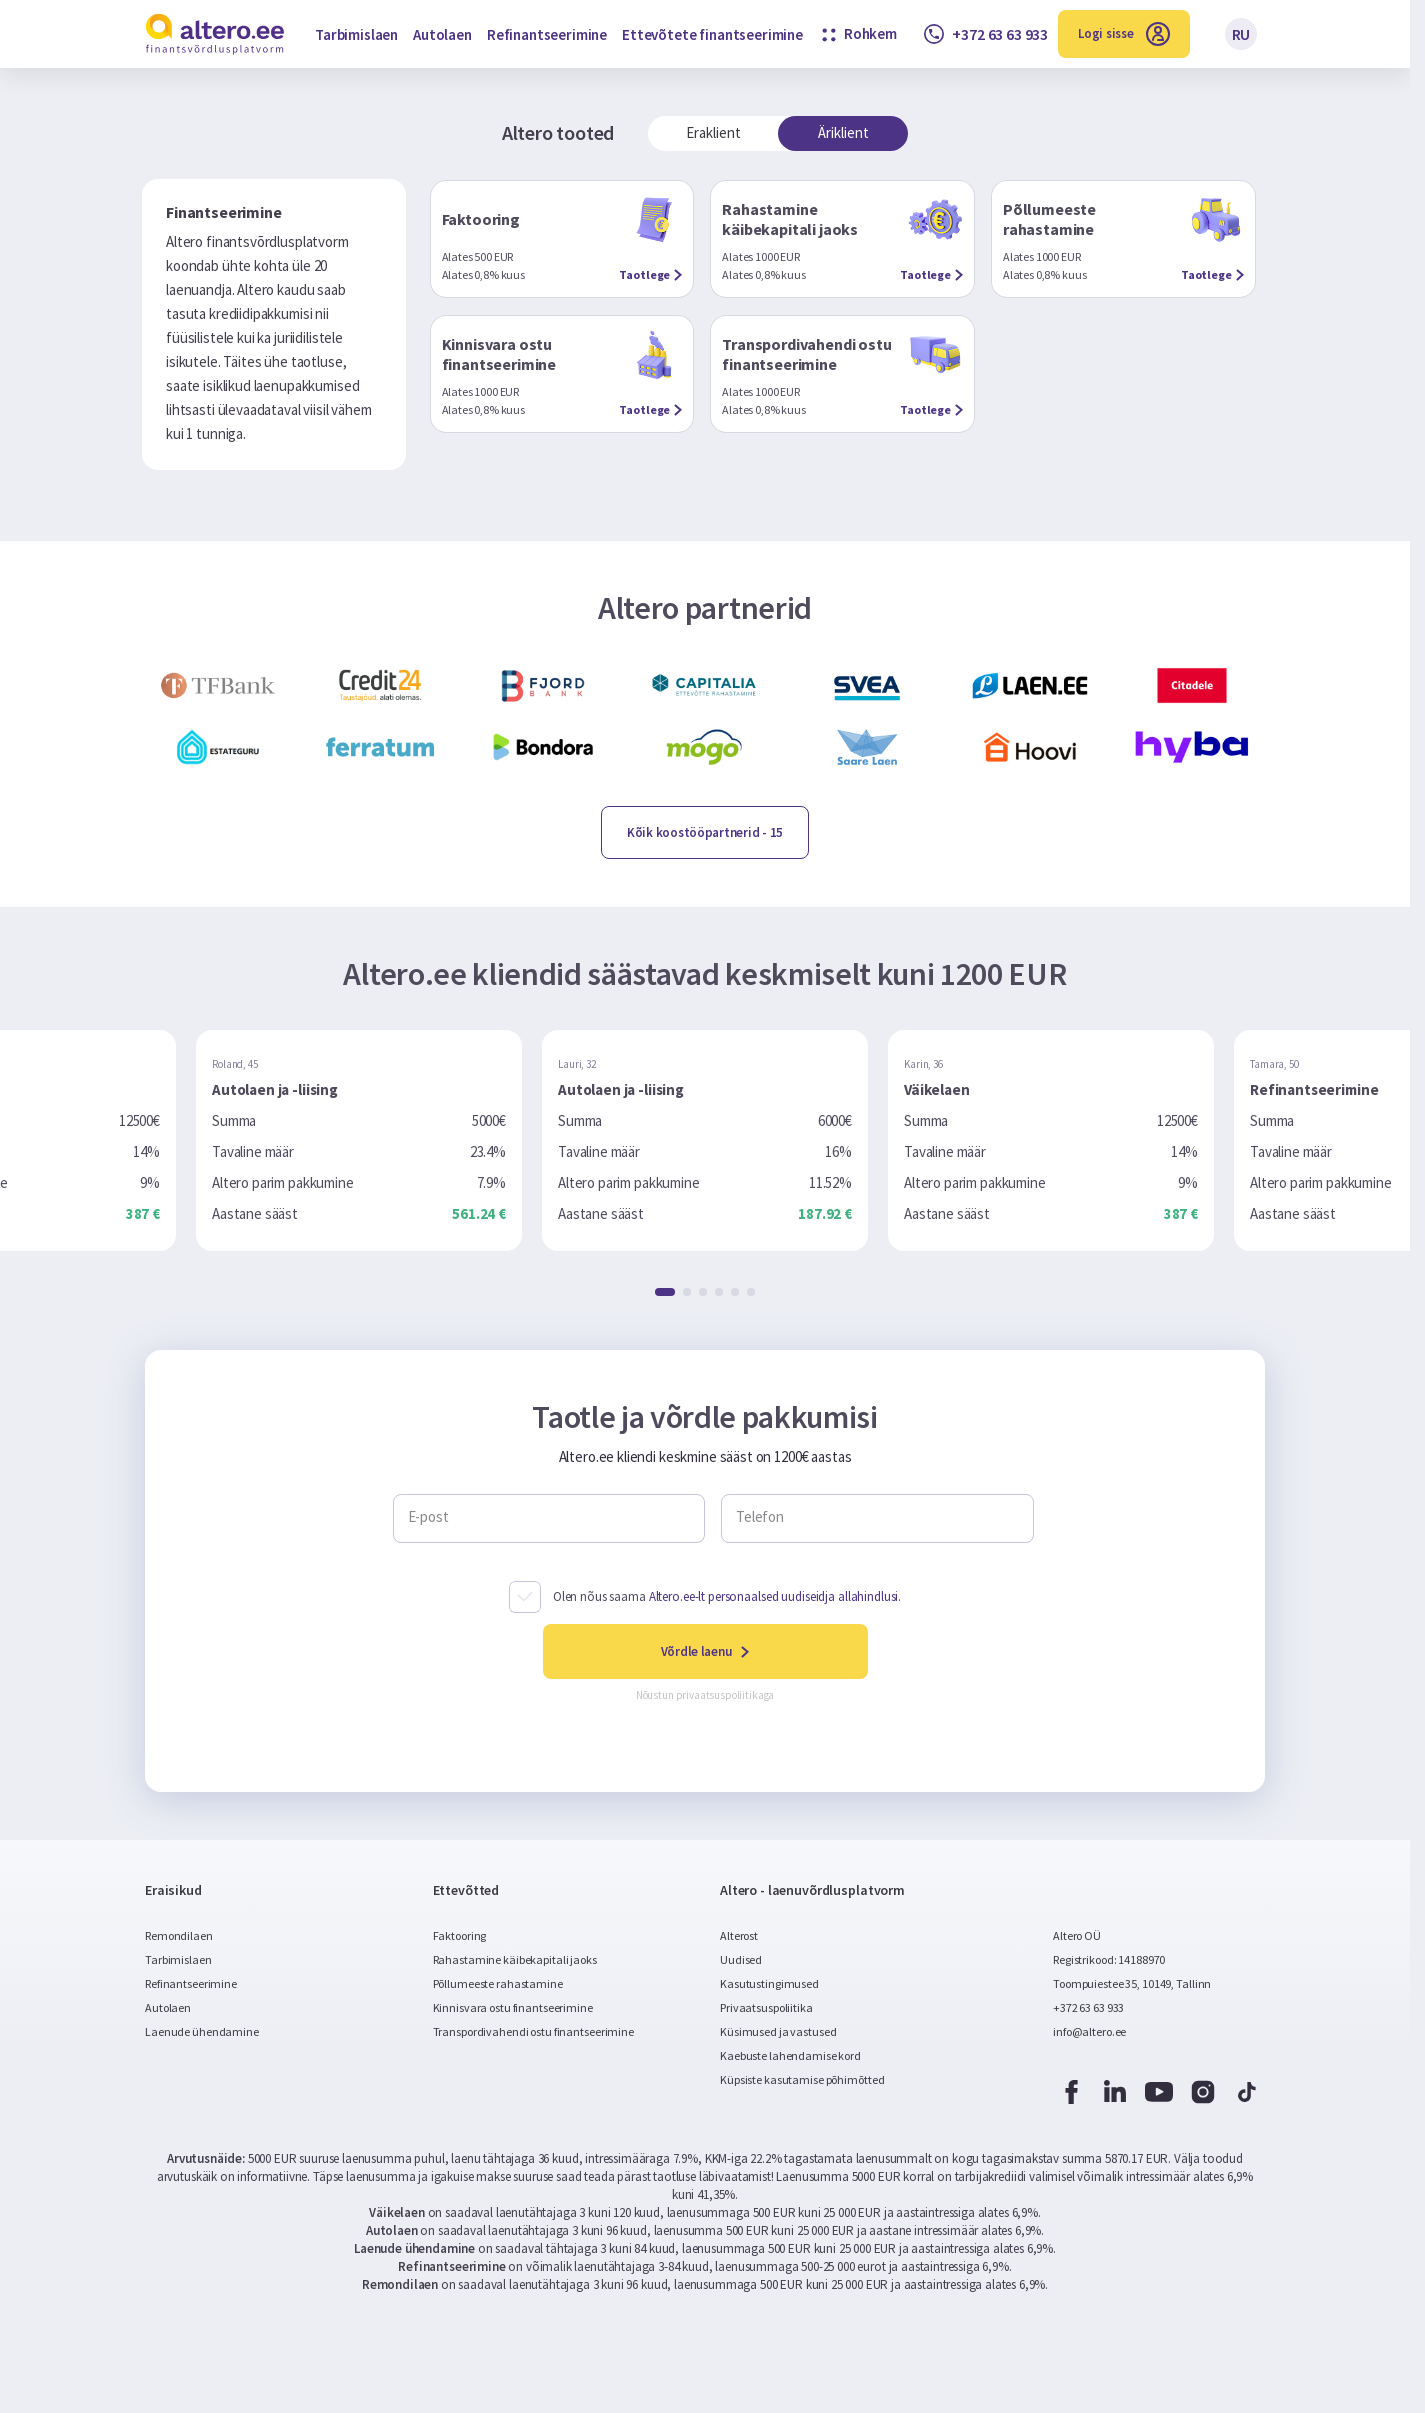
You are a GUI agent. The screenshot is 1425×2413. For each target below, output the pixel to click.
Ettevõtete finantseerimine (712, 34)
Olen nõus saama (727, 1597)
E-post (428, 1517)
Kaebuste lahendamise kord (790, 2055)
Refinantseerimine (547, 34)
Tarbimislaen (356, 34)
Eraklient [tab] (713, 132)
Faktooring (460, 1935)
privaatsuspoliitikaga (725, 1695)
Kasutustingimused (769, 1983)
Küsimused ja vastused (778, 2031)
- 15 (705, 832)
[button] (665, 1292)
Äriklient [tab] (843, 132)
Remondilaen (179, 1935)
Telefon (760, 1517)
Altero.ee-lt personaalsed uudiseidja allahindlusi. (775, 1596)
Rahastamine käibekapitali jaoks (515, 1959)
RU (1241, 34)
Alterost (739, 1935)
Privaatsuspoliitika (766, 2007)
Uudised (741, 1959)
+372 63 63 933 (1088, 2007)
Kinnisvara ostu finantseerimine (513, 2007)
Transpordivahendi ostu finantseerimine (533, 2031)
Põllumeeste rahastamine (498, 1983)
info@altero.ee (1089, 2031)
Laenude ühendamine (202, 2031)
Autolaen (442, 34)
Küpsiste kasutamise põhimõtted (802, 2079)
